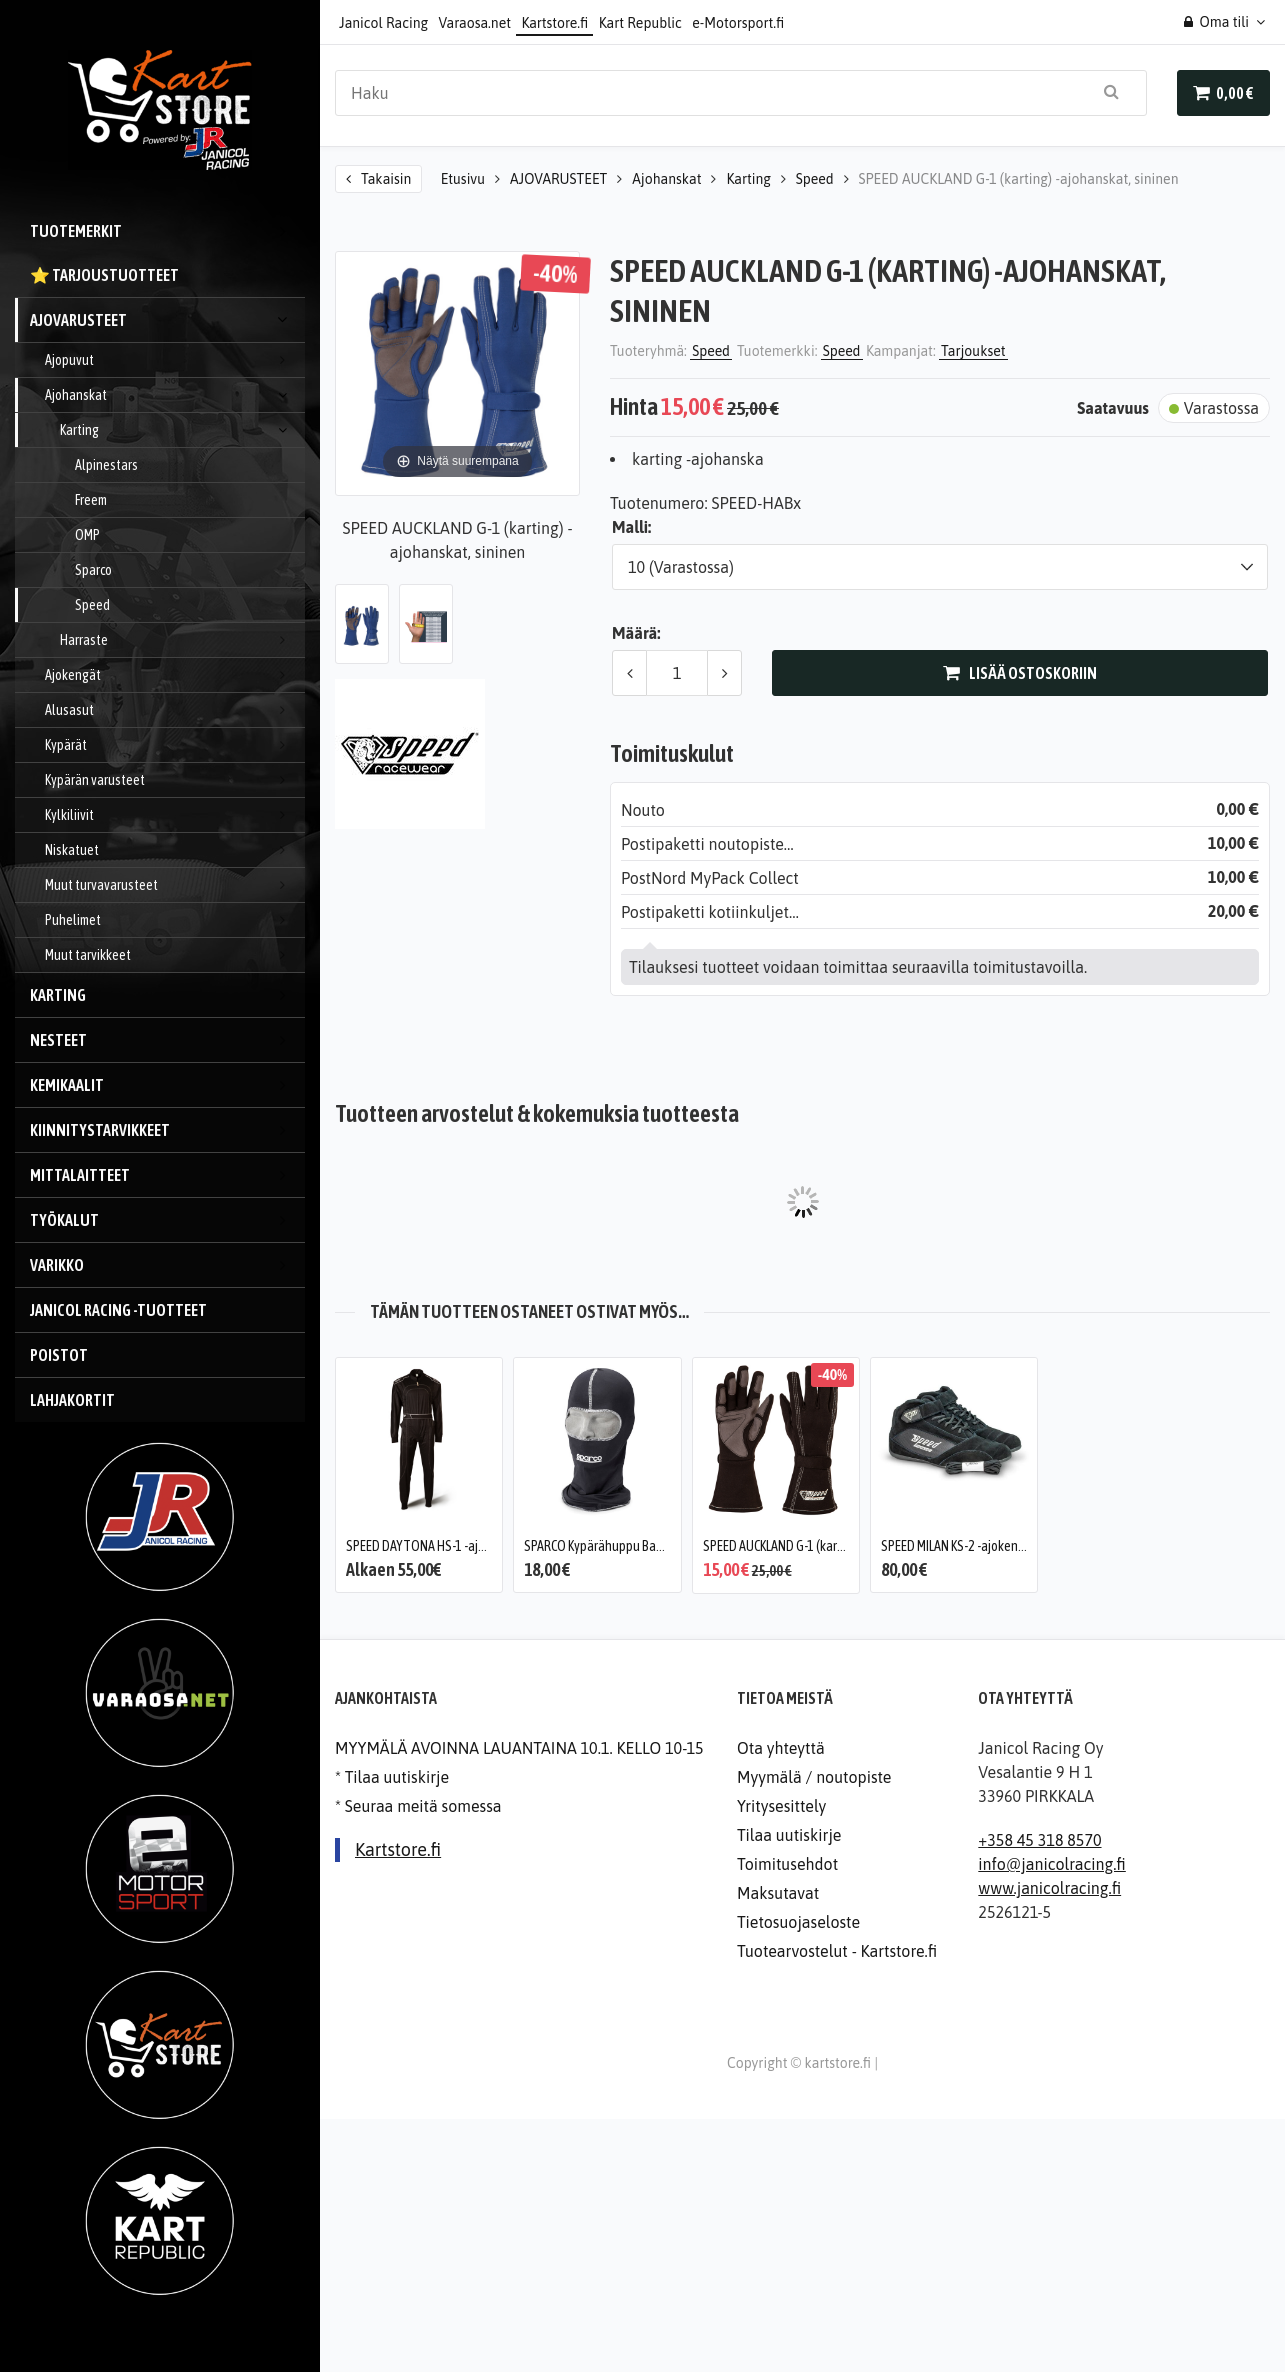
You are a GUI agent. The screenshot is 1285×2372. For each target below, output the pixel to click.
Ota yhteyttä (781, 1748)
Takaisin (386, 179)
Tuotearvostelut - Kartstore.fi (837, 1951)
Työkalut (167, 1220)
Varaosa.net (475, 23)
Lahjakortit (72, 1400)
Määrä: (636, 633)
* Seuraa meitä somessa (418, 1806)
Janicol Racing (383, 23)
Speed (92, 605)
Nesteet (167, 1040)
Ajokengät (175, 675)
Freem (91, 500)
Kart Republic (640, 23)
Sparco (93, 570)
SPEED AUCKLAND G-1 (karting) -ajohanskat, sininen (1019, 179)
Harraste (182, 640)
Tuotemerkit (167, 231)
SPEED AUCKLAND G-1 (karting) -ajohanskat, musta (836, 1546)
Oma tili (1216, 22)
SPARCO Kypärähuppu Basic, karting (619, 1546)
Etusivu (463, 179)
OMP (87, 535)
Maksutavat (778, 1893)
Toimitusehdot (787, 1864)
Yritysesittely (781, 1806)
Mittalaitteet (167, 1175)
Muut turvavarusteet (175, 885)
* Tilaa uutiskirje (392, 1777)
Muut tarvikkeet (175, 955)
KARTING (167, 995)
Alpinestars (106, 465)
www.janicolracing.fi (1049, 1888)
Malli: (631, 527)
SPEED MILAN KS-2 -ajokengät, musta (978, 1546)
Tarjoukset (973, 351)
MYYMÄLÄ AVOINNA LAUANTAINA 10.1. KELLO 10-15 (519, 1748)
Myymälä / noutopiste (814, 1777)
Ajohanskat (175, 395)
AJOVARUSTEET (167, 320)
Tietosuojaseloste (798, 1922)
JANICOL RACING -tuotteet (118, 1310)
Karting (182, 430)
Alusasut (175, 710)
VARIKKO (167, 1265)
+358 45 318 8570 (1039, 1840)
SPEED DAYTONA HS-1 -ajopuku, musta (448, 1546)
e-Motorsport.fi (738, 23)
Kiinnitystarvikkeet (167, 1130)
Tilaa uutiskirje (789, 1835)
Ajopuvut (175, 360)
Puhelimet (175, 920)
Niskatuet (175, 850)
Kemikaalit (167, 1085)
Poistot (59, 1355)
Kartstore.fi (554, 23)
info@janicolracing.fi (1051, 1864)
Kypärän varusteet (175, 780)
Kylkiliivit (175, 815)
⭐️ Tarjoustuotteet (104, 275)
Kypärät (175, 745)
